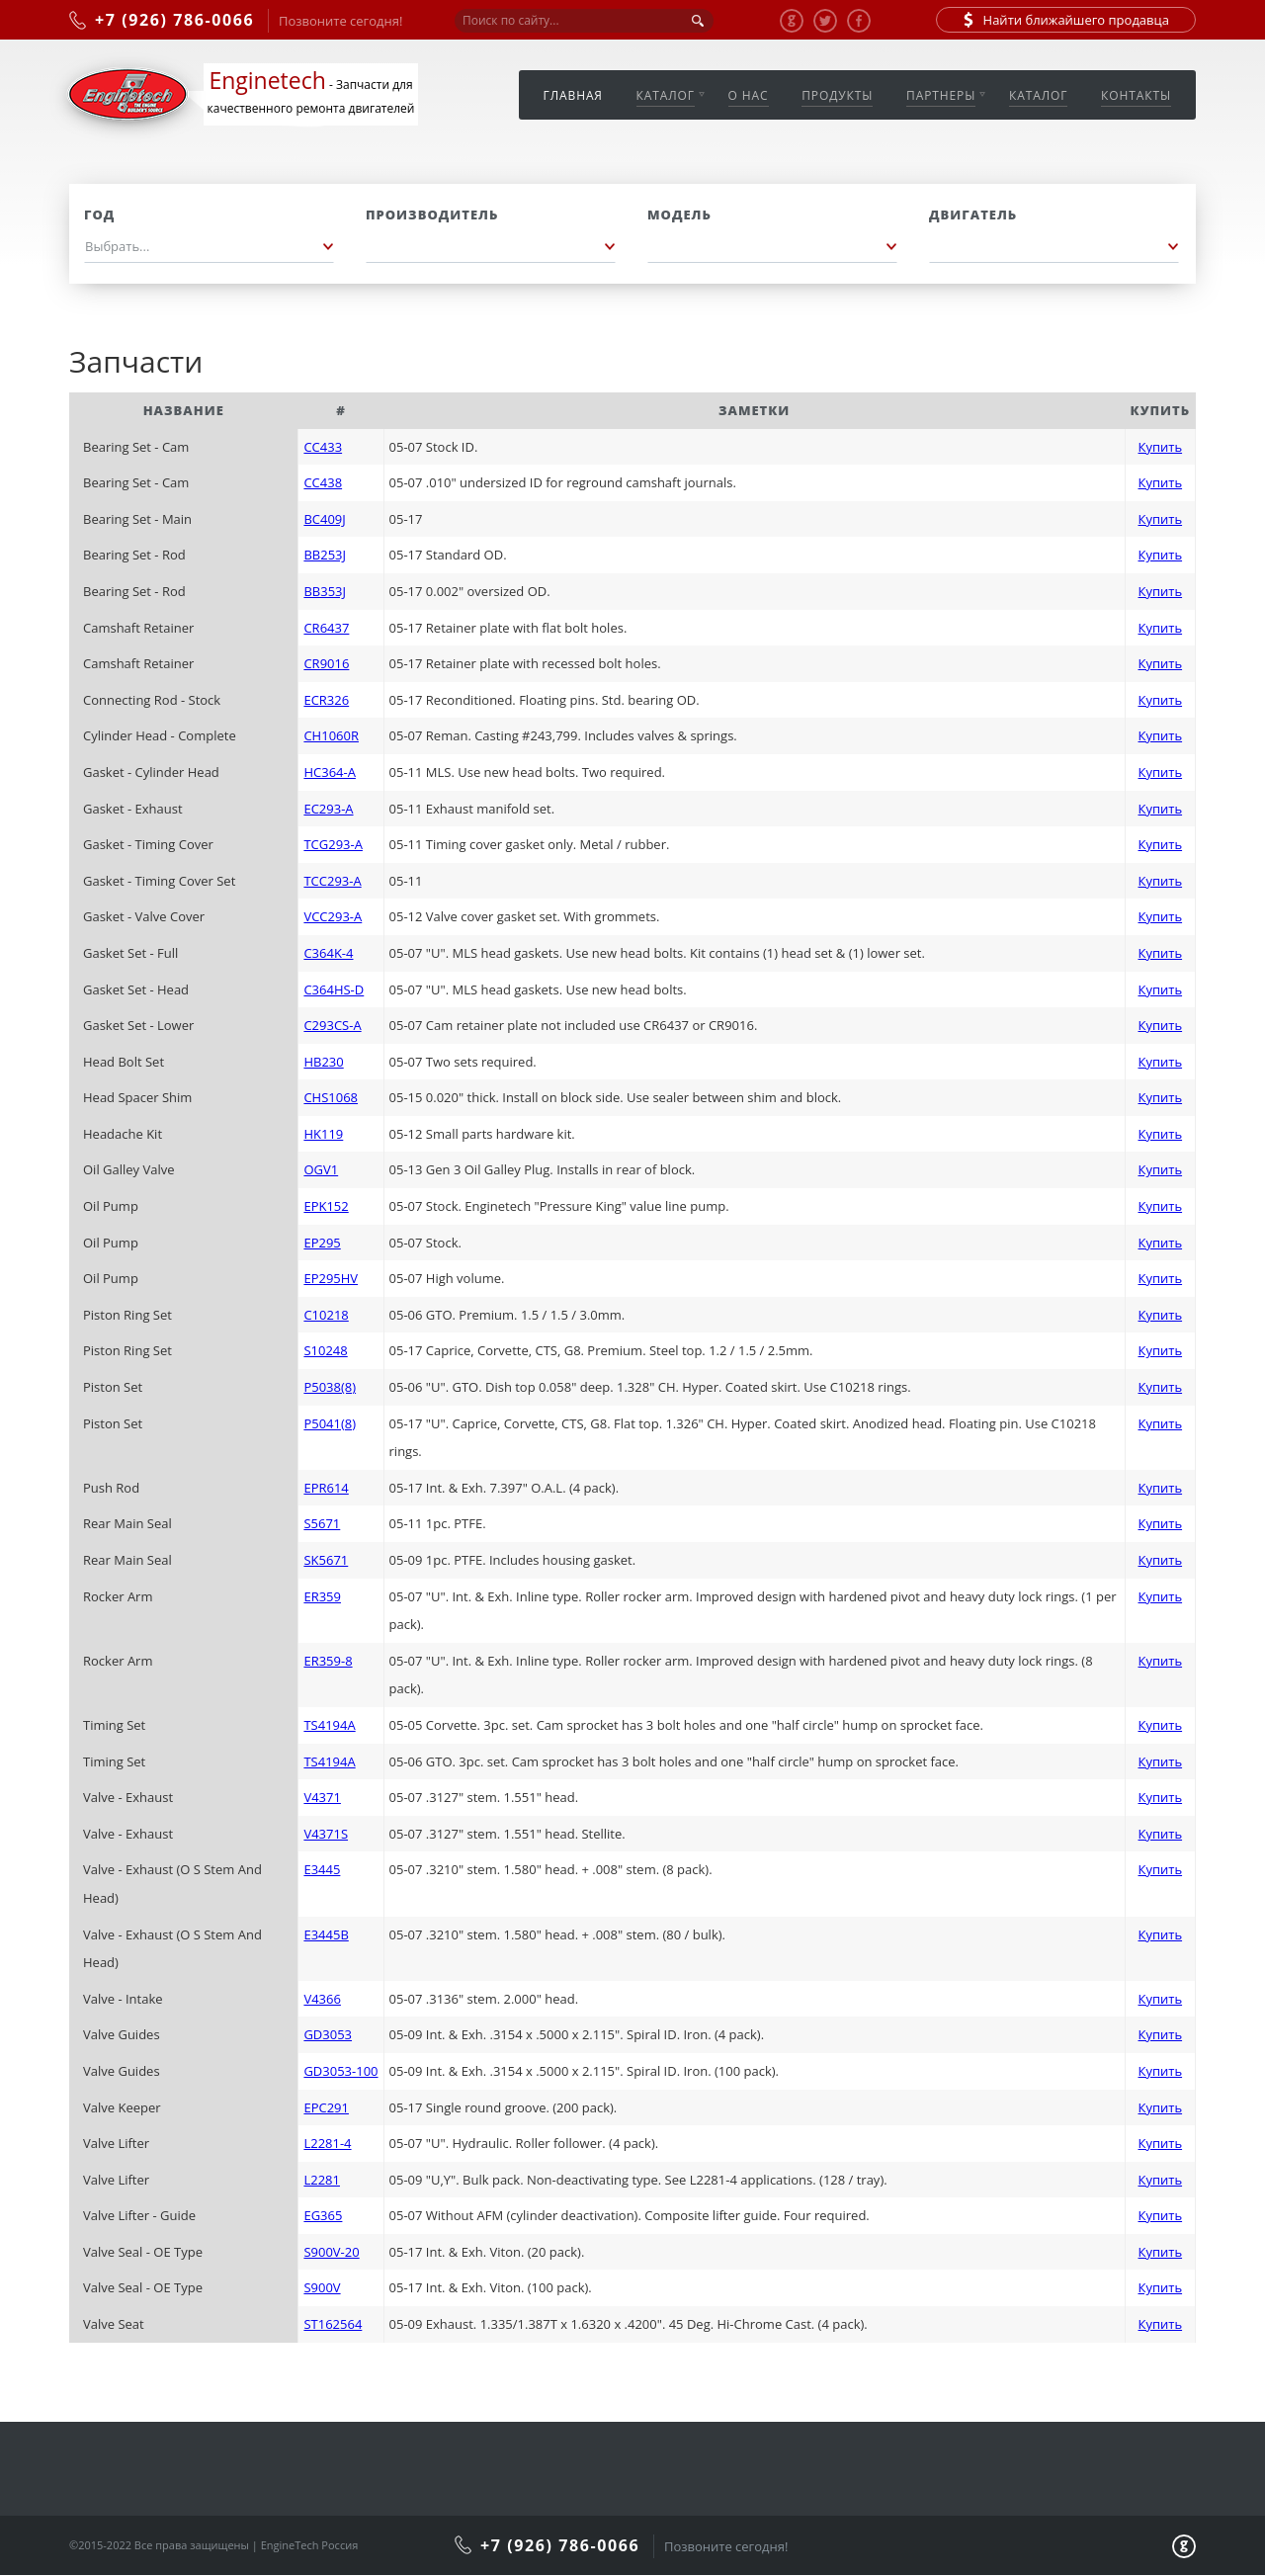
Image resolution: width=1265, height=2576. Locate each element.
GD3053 (327, 2034)
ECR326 (326, 700)
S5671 (321, 1523)
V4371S (325, 1834)
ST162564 (332, 2324)
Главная (573, 95)
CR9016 (326, 663)
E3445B (325, 1934)
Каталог (665, 95)
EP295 (321, 1242)
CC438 (322, 482)
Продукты (837, 95)
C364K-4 (328, 953)
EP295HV (330, 1278)
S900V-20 (331, 2252)
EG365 (322, 2215)
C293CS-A (332, 1025)
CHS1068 (330, 1097)
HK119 (323, 1134)
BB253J (324, 554)
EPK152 (325, 1206)
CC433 (322, 447)
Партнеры (940, 95)
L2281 (321, 2180)
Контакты (1136, 95)
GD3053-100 (340, 2071)
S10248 (325, 1350)
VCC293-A (332, 916)
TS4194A (329, 1725)
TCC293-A (332, 881)
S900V (321, 2287)
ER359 (322, 1596)
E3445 (321, 1869)
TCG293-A (333, 844)
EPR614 (325, 1488)
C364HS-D (333, 989)
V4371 (321, 1797)
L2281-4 (327, 2143)
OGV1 (320, 1169)
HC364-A (329, 772)
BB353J (324, 591)
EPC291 (326, 2107)
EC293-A (328, 808)
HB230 (323, 1062)
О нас (748, 95)
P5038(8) (329, 1387)
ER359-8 (327, 1661)
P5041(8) (329, 1423)
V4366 (321, 1999)
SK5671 (325, 1560)
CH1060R (331, 735)
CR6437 (326, 628)
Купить (1160, 447)
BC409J (324, 519)
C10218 (325, 1315)
